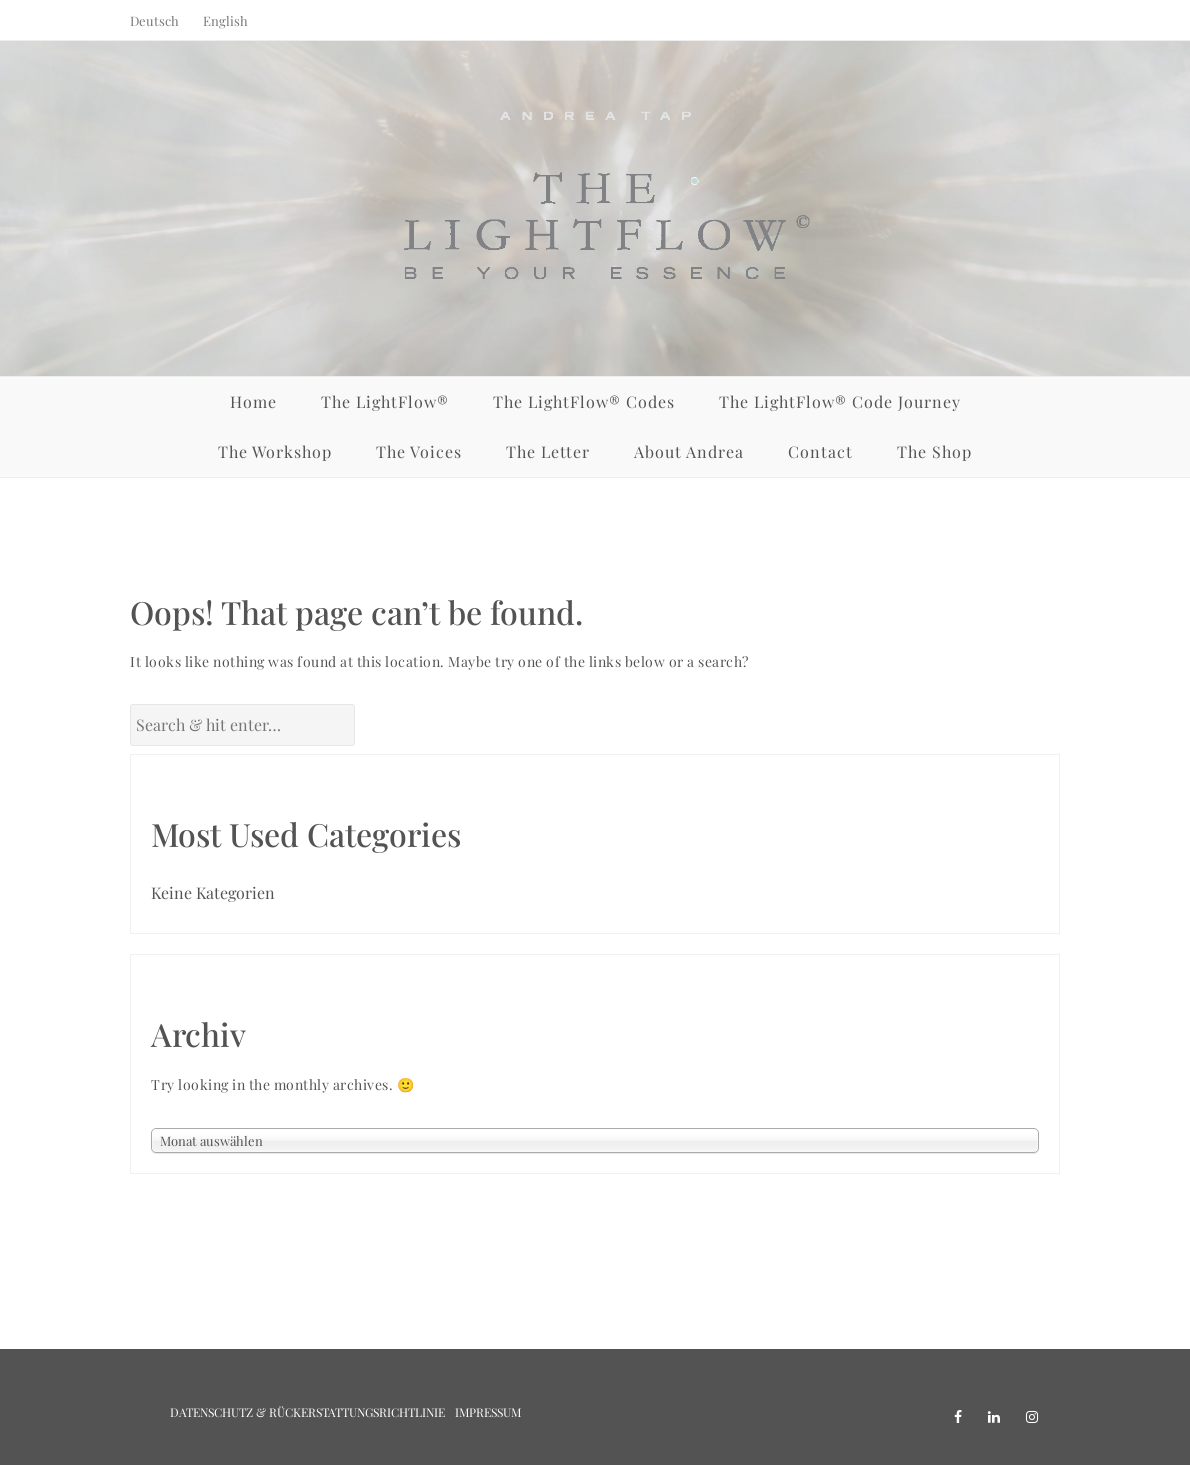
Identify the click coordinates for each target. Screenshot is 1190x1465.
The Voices (419, 451)
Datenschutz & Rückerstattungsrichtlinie (307, 1412)
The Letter (548, 451)
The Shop (934, 451)
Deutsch (154, 20)
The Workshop (275, 451)
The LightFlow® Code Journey (840, 401)
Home (253, 401)
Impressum (488, 1412)
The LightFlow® (385, 401)
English (225, 20)
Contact (820, 451)
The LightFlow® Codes (584, 401)
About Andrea (689, 451)
